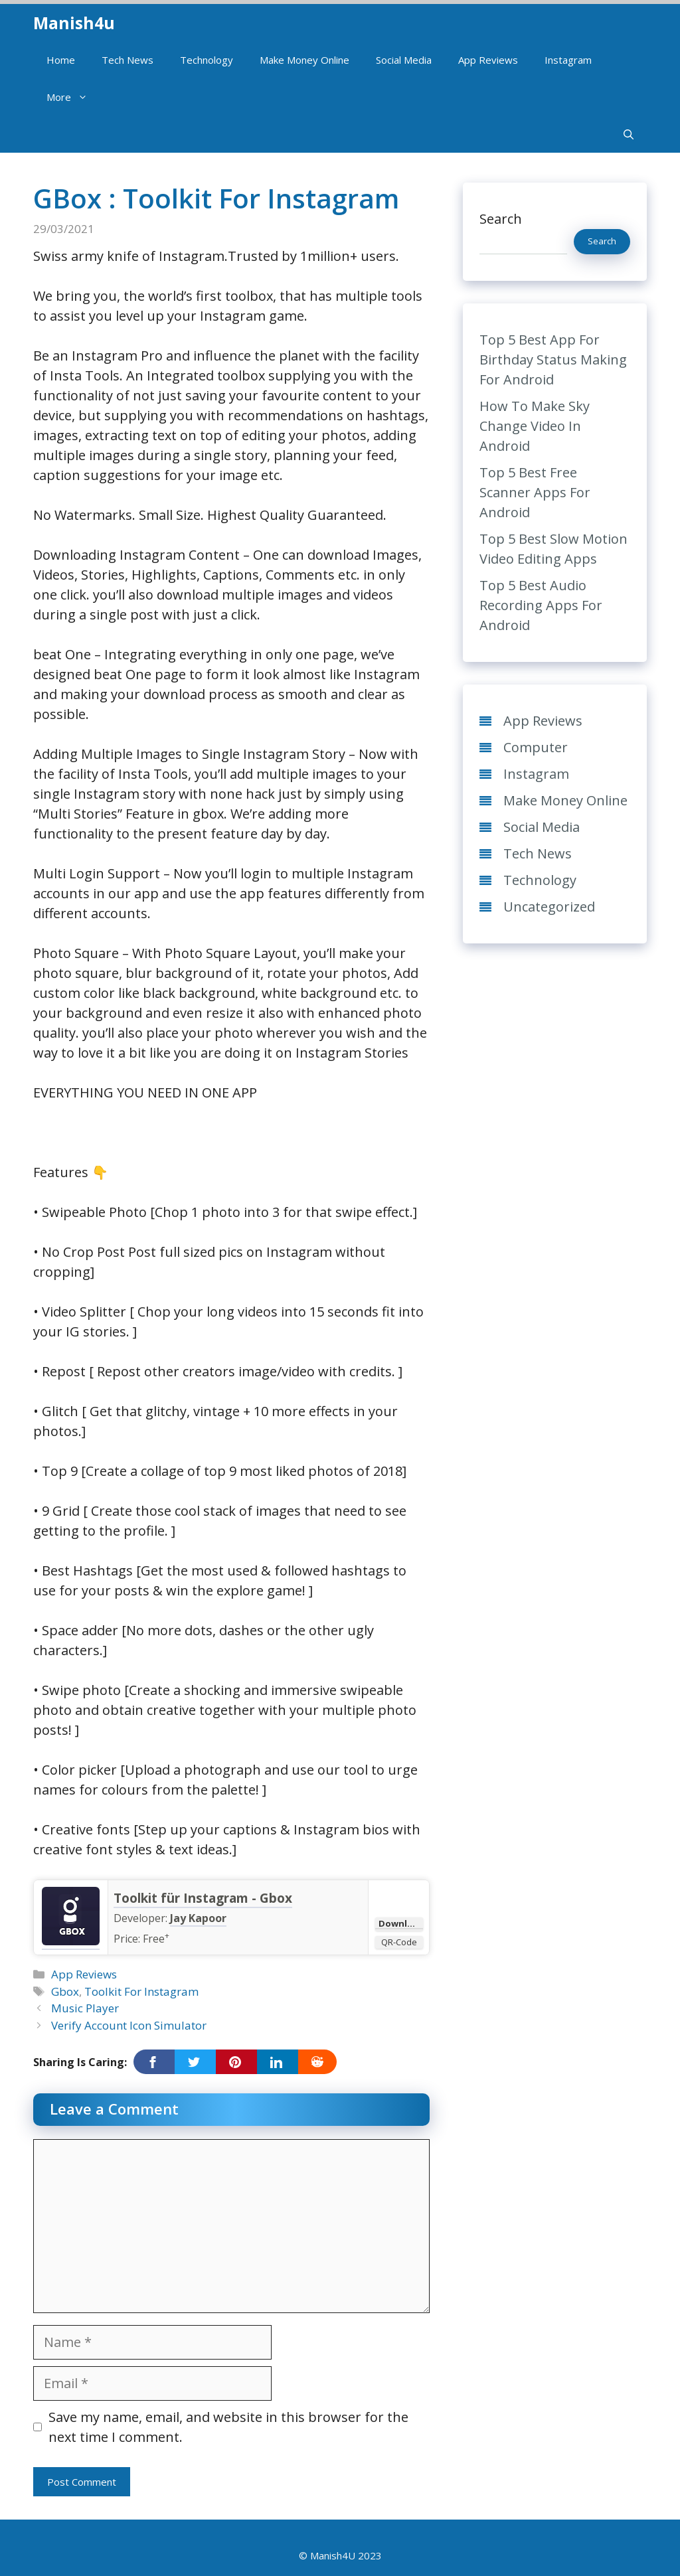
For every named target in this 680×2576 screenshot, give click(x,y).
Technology (206, 59)
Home (60, 59)
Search (500, 219)
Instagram (568, 59)
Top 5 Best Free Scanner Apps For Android (534, 492)
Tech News (127, 59)
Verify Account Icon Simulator (129, 2025)
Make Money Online (304, 59)
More (73, 97)
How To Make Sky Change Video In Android (534, 426)
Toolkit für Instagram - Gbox (203, 1898)
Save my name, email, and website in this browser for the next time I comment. (228, 2427)
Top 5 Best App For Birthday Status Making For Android (553, 359)
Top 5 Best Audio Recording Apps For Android (540, 605)
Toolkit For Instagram (141, 1991)
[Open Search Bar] (628, 134)
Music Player (85, 2008)
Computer (535, 747)
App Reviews (488, 59)
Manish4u (74, 22)
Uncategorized (549, 907)
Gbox (65, 1991)
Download (401, 1923)
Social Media (404, 59)
